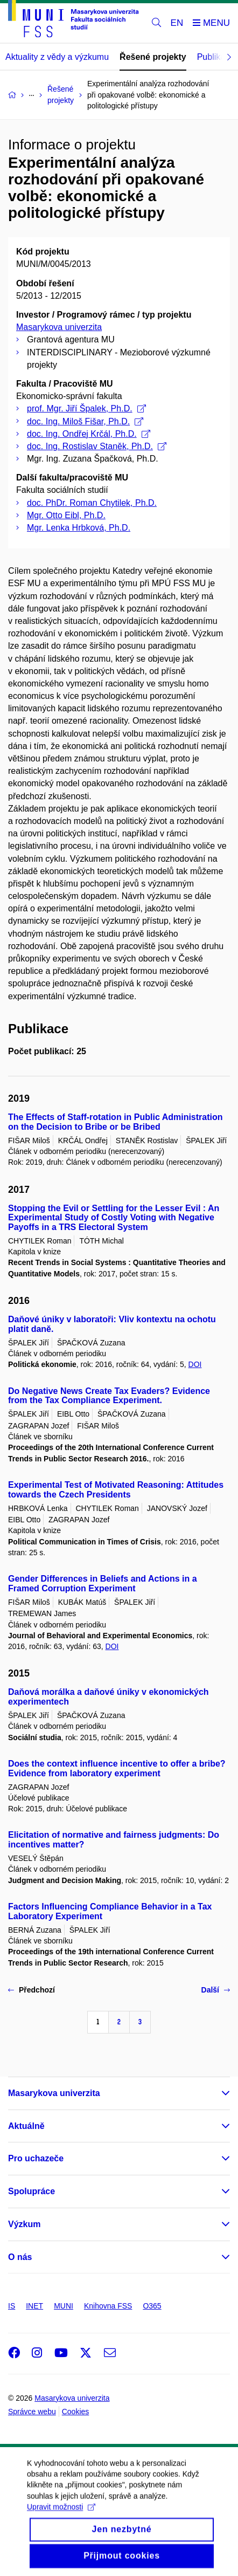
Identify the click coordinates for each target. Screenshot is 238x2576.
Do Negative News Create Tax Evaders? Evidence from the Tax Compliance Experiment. (109, 1395)
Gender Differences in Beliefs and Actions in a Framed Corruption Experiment (102, 1583)
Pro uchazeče (36, 2158)
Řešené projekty (153, 56)
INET (34, 2306)
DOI (195, 1364)
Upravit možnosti (61, 2517)
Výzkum (24, 2224)
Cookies (75, 2411)
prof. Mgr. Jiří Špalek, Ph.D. (86, 408)
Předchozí (31, 1990)
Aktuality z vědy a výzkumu (57, 56)
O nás (20, 2257)
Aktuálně (26, 2126)
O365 (152, 2306)
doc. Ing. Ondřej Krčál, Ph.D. (88, 433)
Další (215, 1990)
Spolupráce (31, 2191)
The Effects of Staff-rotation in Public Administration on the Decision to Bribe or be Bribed (115, 1121)
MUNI (63, 2306)
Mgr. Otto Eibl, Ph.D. (66, 515)
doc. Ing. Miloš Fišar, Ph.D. (85, 421)
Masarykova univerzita (59, 327)
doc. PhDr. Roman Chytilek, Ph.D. (92, 502)
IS (11, 2306)
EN (177, 23)
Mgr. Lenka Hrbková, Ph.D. (78, 527)
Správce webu (32, 2411)
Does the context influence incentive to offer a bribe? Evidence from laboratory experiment (117, 1768)
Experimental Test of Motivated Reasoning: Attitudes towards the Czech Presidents (115, 1489)
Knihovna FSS (108, 2306)
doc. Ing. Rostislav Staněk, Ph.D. (96, 446)
